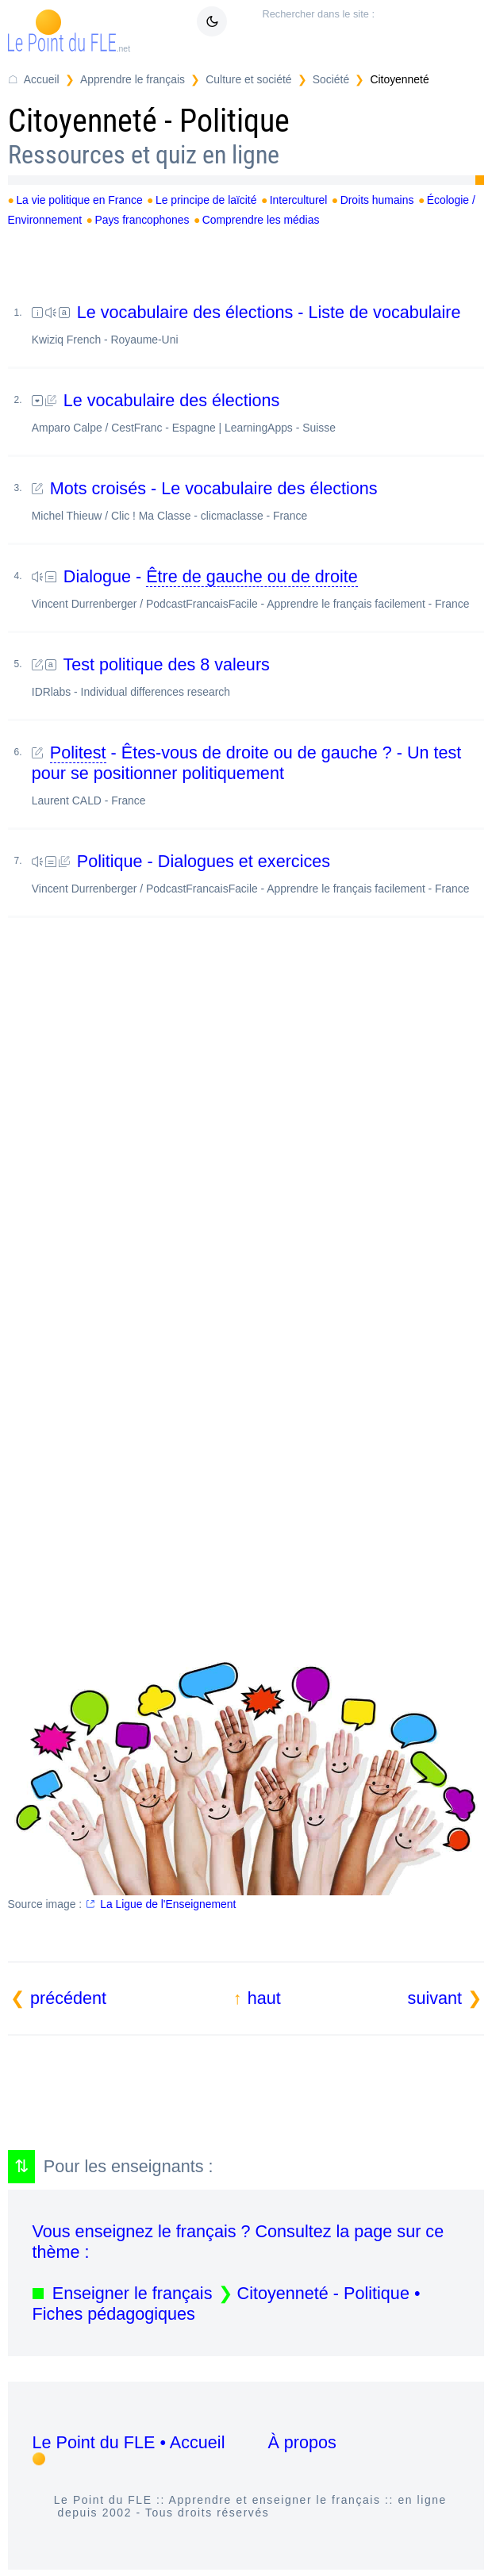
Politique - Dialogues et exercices (258, 873)
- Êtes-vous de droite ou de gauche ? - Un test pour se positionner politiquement (258, 775)
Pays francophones (141, 219)
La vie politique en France (79, 200)
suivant (435, 1998)
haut (264, 1998)
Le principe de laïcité (206, 200)
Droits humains (377, 200)
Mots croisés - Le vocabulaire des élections (258, 500)
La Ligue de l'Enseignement (168, 1904)
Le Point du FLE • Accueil (129, 2442)
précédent (68, 1998)
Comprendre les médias (261, 219)
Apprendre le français (132, 79)
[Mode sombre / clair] (212, 21)
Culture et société (248, 79)
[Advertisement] (246, 1105)
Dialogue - (258, 588)
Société (331, 79)
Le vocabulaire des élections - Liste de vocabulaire (258, 324)
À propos (301, 2442)
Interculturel (299, 200)
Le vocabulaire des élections (258, 412)
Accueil (42, 79)
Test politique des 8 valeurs (258, 676)
